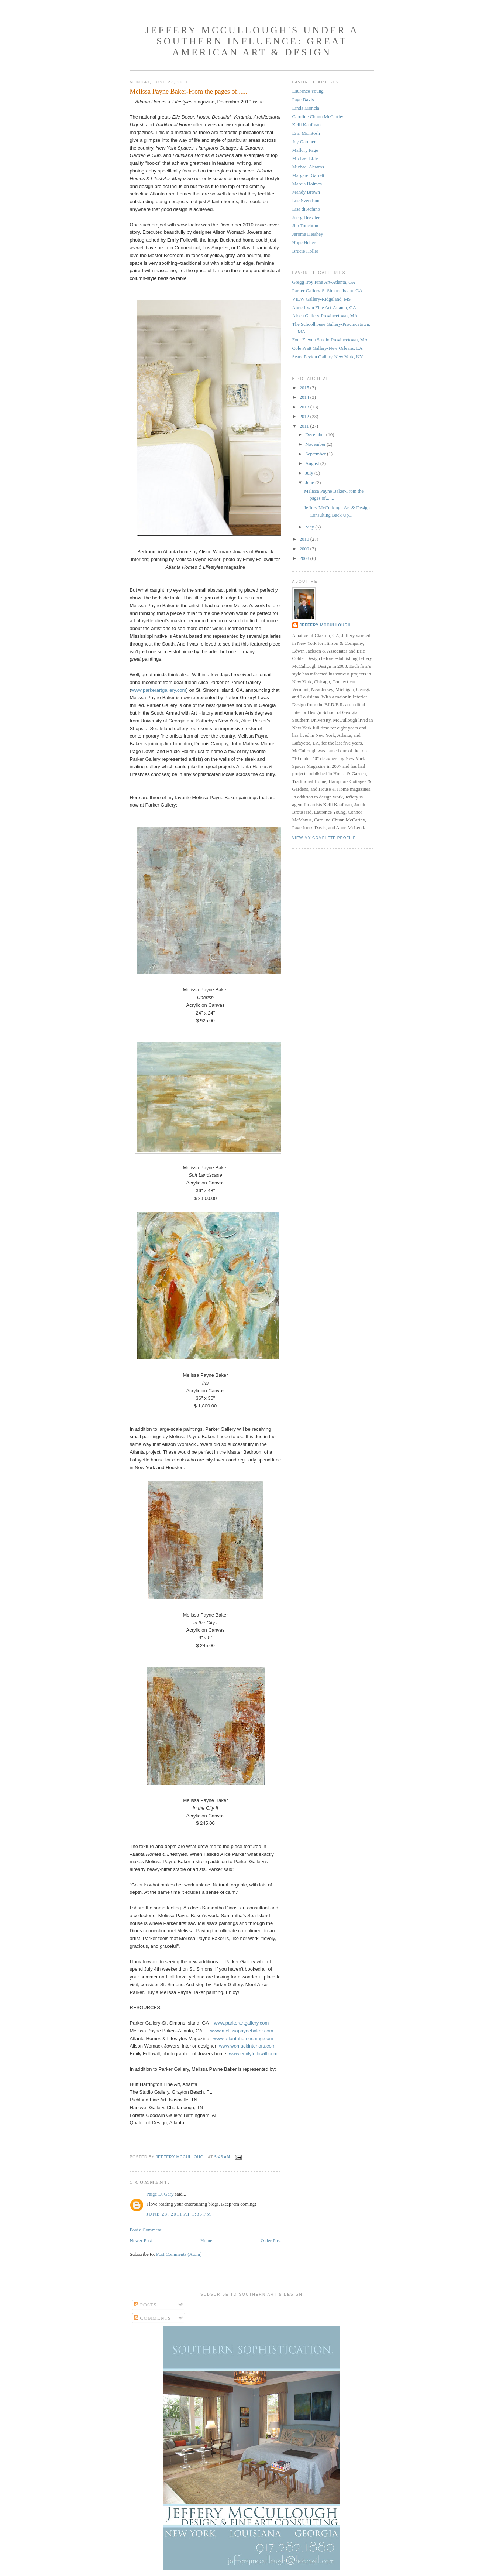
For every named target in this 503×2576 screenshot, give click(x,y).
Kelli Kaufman (306, 124)
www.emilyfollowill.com (253, 2053)
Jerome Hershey (307, 234)
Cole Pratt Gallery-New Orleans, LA (327, 348)
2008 (305, 558)
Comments (152, 2318)
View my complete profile (324, 838)
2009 (305, 548)
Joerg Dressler (306, 217)
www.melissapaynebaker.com (241, 2030)
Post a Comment (146, 2230)
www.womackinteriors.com (247, 2046)
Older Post (271, 2240)
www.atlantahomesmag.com (243, 2038)
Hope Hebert (304, 242)
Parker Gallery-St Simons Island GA (327, 290)
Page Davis (303, 99)
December (315, 434)
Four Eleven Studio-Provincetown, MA (330, 339)
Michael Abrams (308, 167)
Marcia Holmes (307, 184)
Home (206, 2240)
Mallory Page (305, 150)
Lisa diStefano (306, 209)
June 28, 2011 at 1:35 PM (179, 2214)
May (310, 527)
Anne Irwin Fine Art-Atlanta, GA (324, 307)
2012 (305, 416)
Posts (145, 2305)
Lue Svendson (306, 200)
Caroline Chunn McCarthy (318, 116)
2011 (305, 426)
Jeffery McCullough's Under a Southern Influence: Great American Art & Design (252, 41)
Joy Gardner (304, 141)
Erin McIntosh (306, 133)
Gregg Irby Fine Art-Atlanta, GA (324, 282)
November (316, 444)
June (310, 482)
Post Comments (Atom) (179, 2254)
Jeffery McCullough (325, 625)
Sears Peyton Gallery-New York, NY (327, 356)
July (309, 473)
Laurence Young (308, 91)
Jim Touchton (305, 225)
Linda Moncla (305, 108)
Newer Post (141, 2240)
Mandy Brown (306, 192)
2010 (305, 539)
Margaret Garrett (308, 175)
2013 (305, 407)
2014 (305, 397)
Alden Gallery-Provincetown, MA (325, 315)
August (312, 463)
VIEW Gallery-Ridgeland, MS (321, 299)
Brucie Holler (305, 251)
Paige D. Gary (160, 2194)
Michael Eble (305, 158)
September (316, 453)
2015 (305, 387)
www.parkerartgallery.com (158, 690)
